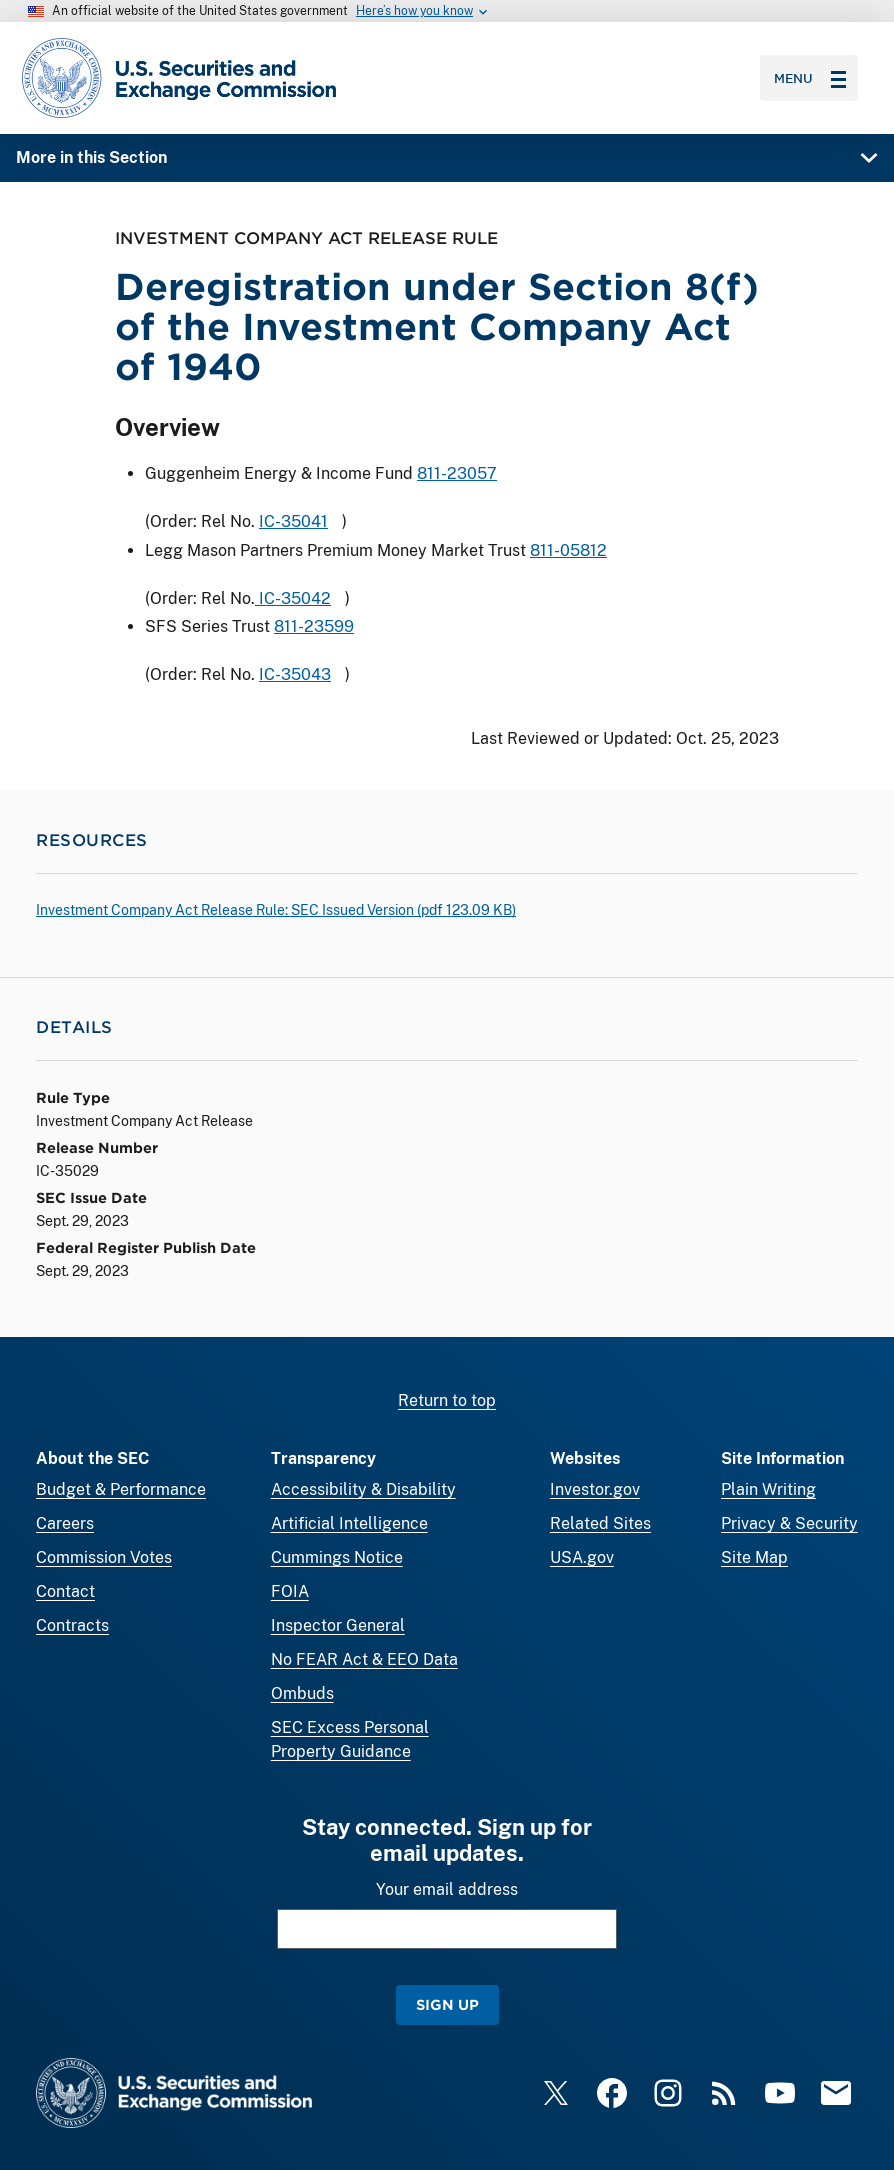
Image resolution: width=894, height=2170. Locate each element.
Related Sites (600, 1523)
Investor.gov (595, 1489)
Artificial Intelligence (349, 1523)
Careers (65, 1523)
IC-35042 (293, 598)
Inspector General (338, 1625)
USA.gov (582, 1557)
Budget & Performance (121, 1489)
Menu (810, 78)
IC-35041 (293, 521)
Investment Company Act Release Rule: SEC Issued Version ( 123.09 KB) (276, 910)
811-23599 (314, 627)
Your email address (447, 1889)
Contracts (72, 1625)
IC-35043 (295, 675)
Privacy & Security (789, 1523)
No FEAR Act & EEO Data (364, 1659)
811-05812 (568, 550)
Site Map (754, 1557)
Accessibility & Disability (363, 1489)
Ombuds (302, 1693)
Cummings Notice (337, 1557)
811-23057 (457, 473)
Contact (65, 1591)
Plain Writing (768, 1489)
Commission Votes (104, 1557)
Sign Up (447, 2004)
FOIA (290, 1591)
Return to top (447, 1400)
